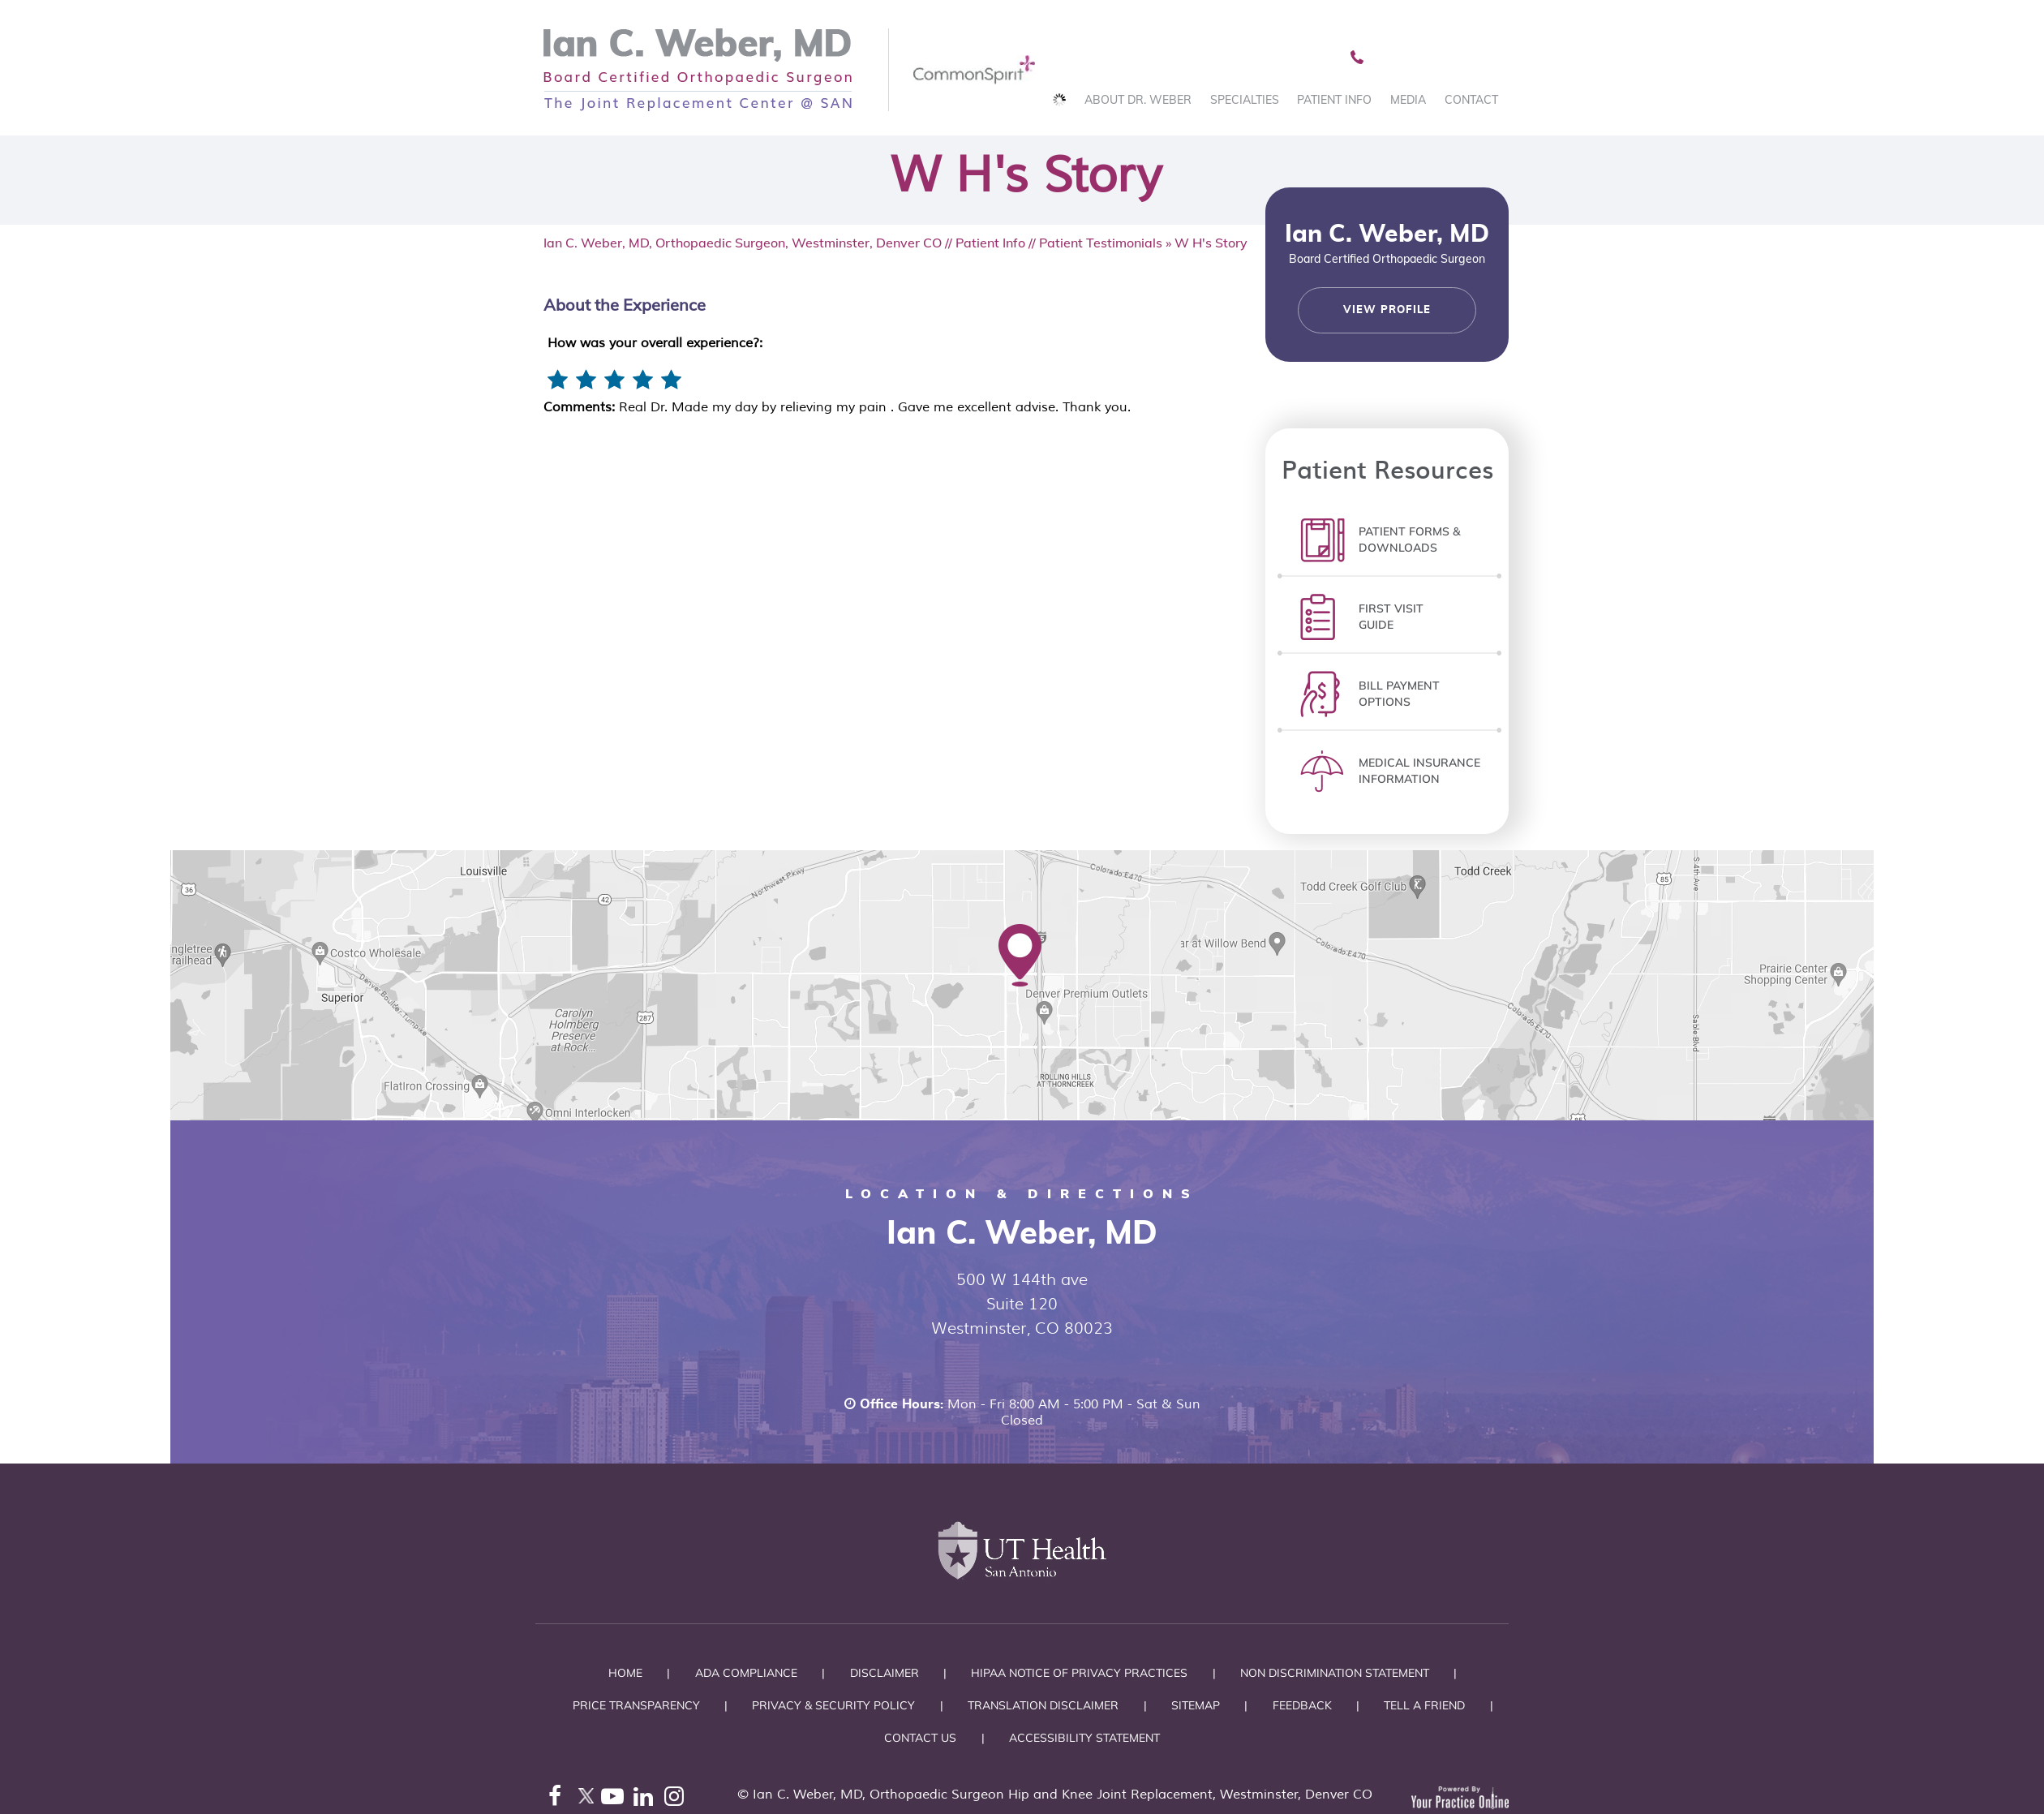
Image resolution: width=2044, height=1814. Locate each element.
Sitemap (1195, 1705)
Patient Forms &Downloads (1409, 539)
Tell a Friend (1424, 1705)
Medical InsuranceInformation (1419, 770)
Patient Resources (1387, 468)
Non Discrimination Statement (1334, 1673)
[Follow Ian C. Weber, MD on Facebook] (554, 1800)
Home (625, 1673)
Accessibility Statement (1084, 1737)
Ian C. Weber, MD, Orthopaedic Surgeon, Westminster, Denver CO (742, 242)
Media (1408, 99)
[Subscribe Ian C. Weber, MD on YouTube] (616, 1800)
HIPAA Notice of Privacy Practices (1079, 1673)
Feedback (1302, 1705)
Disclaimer (884, 1673)
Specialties (1244, 99)
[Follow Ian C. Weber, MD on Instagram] (678, 1800)
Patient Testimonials (1100, 242)
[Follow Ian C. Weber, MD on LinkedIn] (647, 1800)
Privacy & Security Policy (833, 1705)
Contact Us (920, 1737)
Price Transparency (636, 1705)
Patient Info (1334, 99)
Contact (1471, 99)
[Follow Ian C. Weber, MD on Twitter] (585, 1800)
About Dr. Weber (1138, 99)
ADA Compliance (746, 1673)
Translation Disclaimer (1043, 1705)
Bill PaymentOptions (1399, 693)
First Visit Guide (1391, 616)
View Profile (1387, 310)
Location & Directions (1022, 1193)
